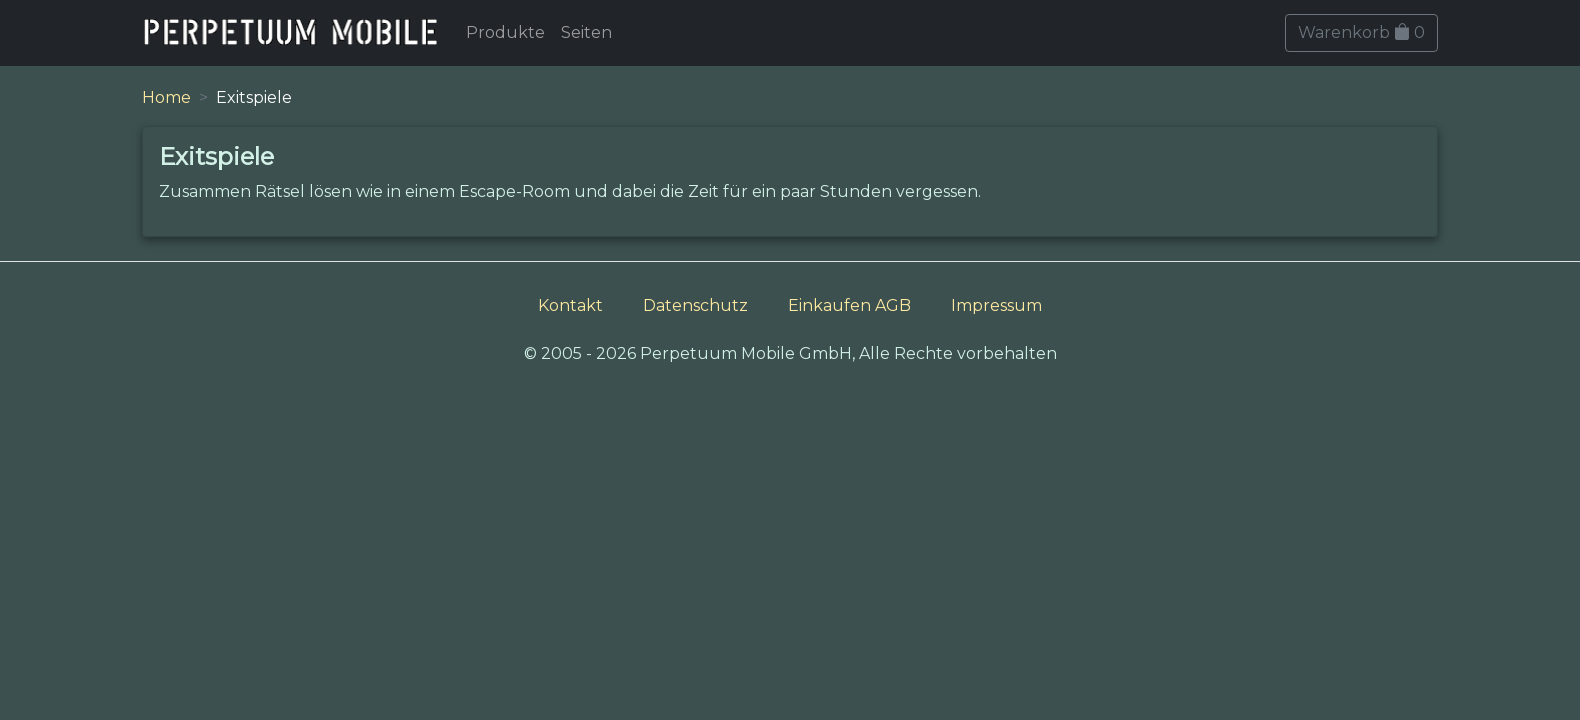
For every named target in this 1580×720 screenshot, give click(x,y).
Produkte (505, 32)
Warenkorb (1361, 32)
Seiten (586, 32)
